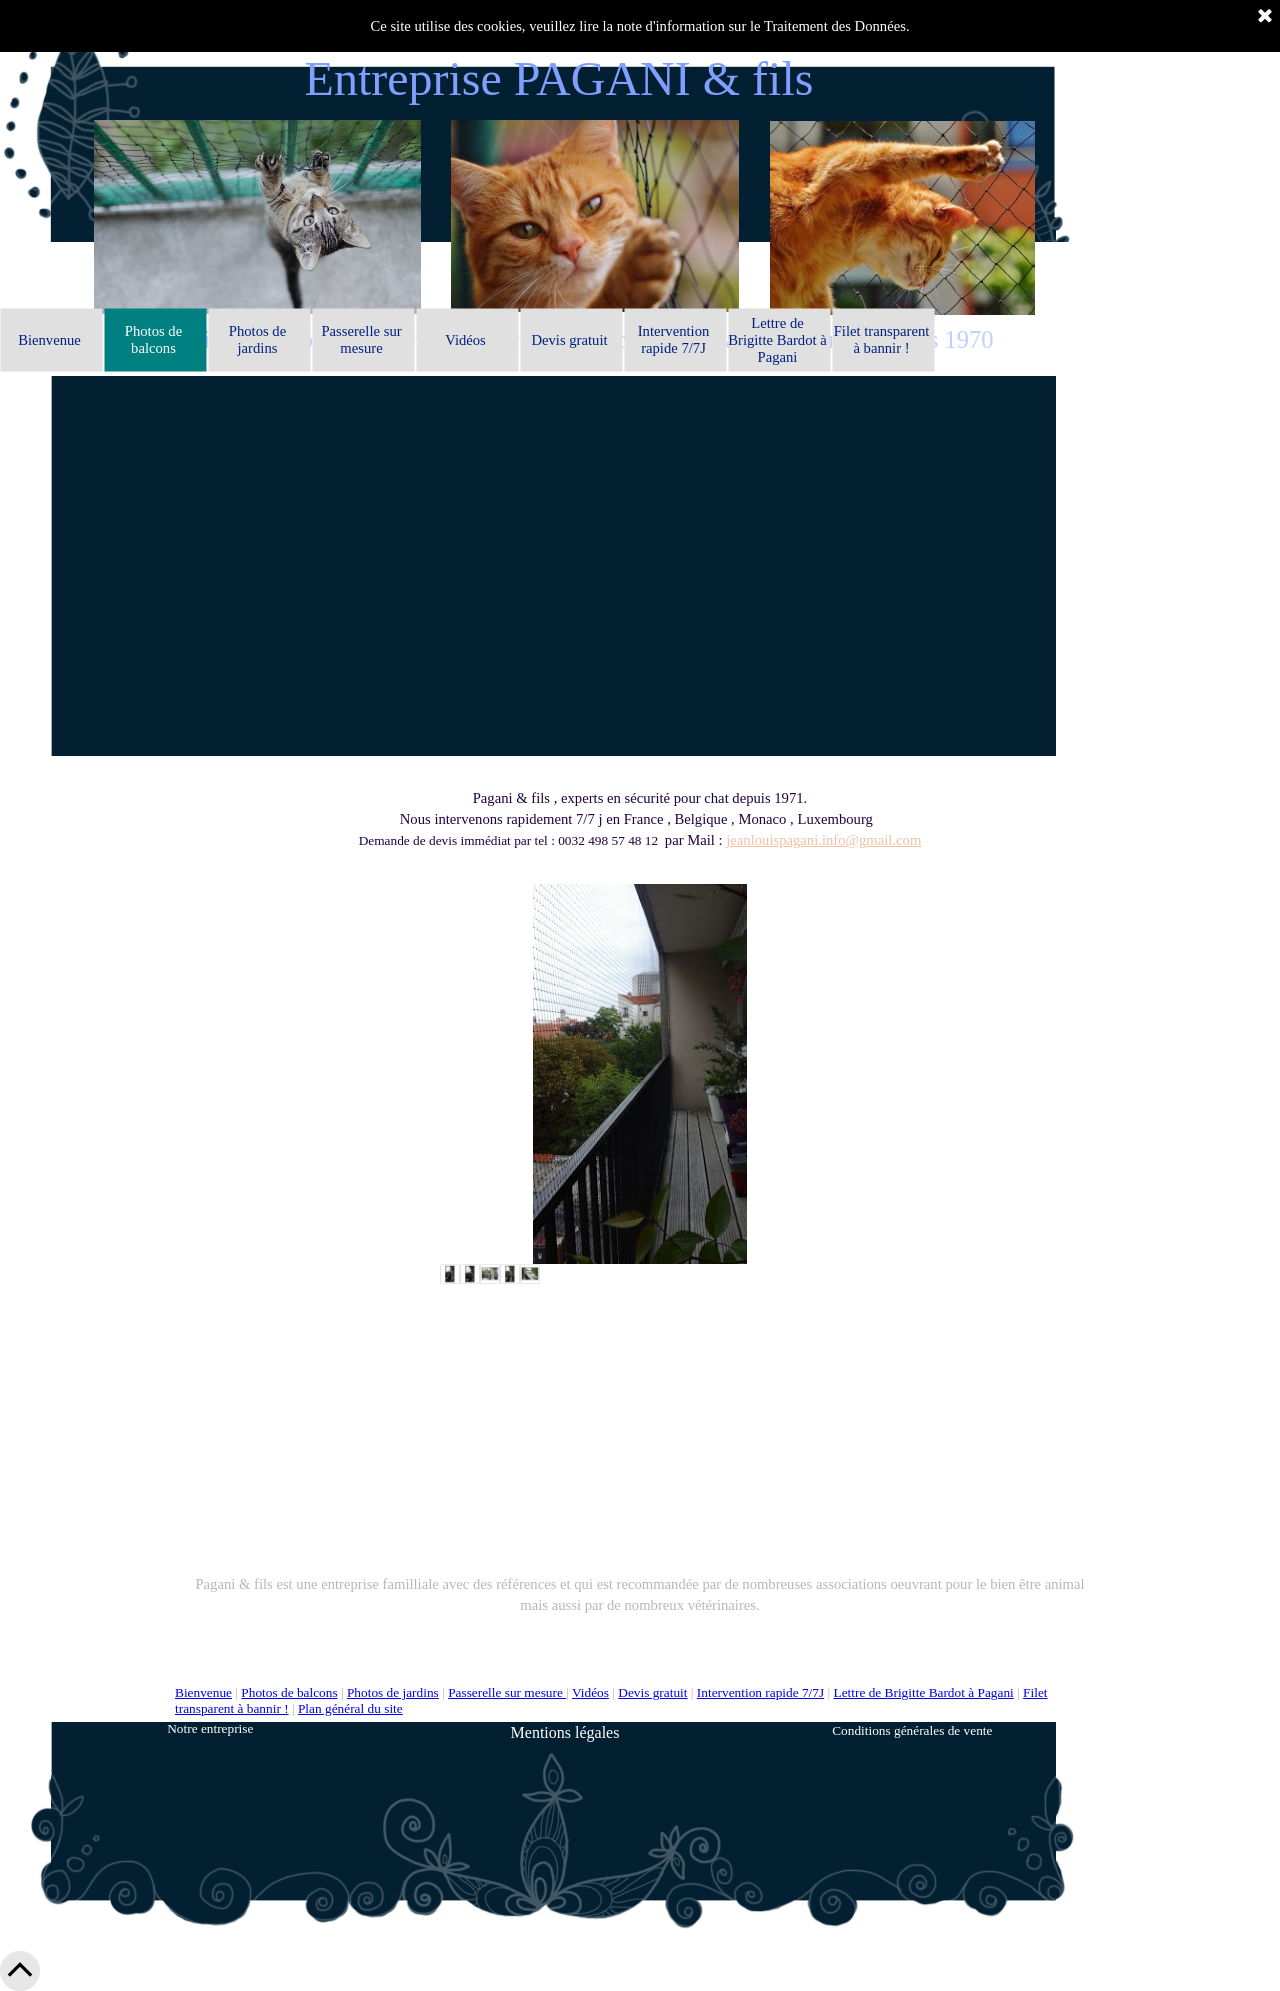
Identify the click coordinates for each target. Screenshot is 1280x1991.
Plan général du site (350, 1708)
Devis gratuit (652, 1692)
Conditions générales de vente (912, 1730)
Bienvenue (203, 1692)
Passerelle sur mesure (507, 1692)
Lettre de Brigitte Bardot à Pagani (924, 1692)
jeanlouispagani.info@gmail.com (823, 840)
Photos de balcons (289, 1692)
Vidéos (590, 1692)
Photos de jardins (393, 1692)
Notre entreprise (210, 1728)
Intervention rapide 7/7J (760, 1692)
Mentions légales (565, 1732)
